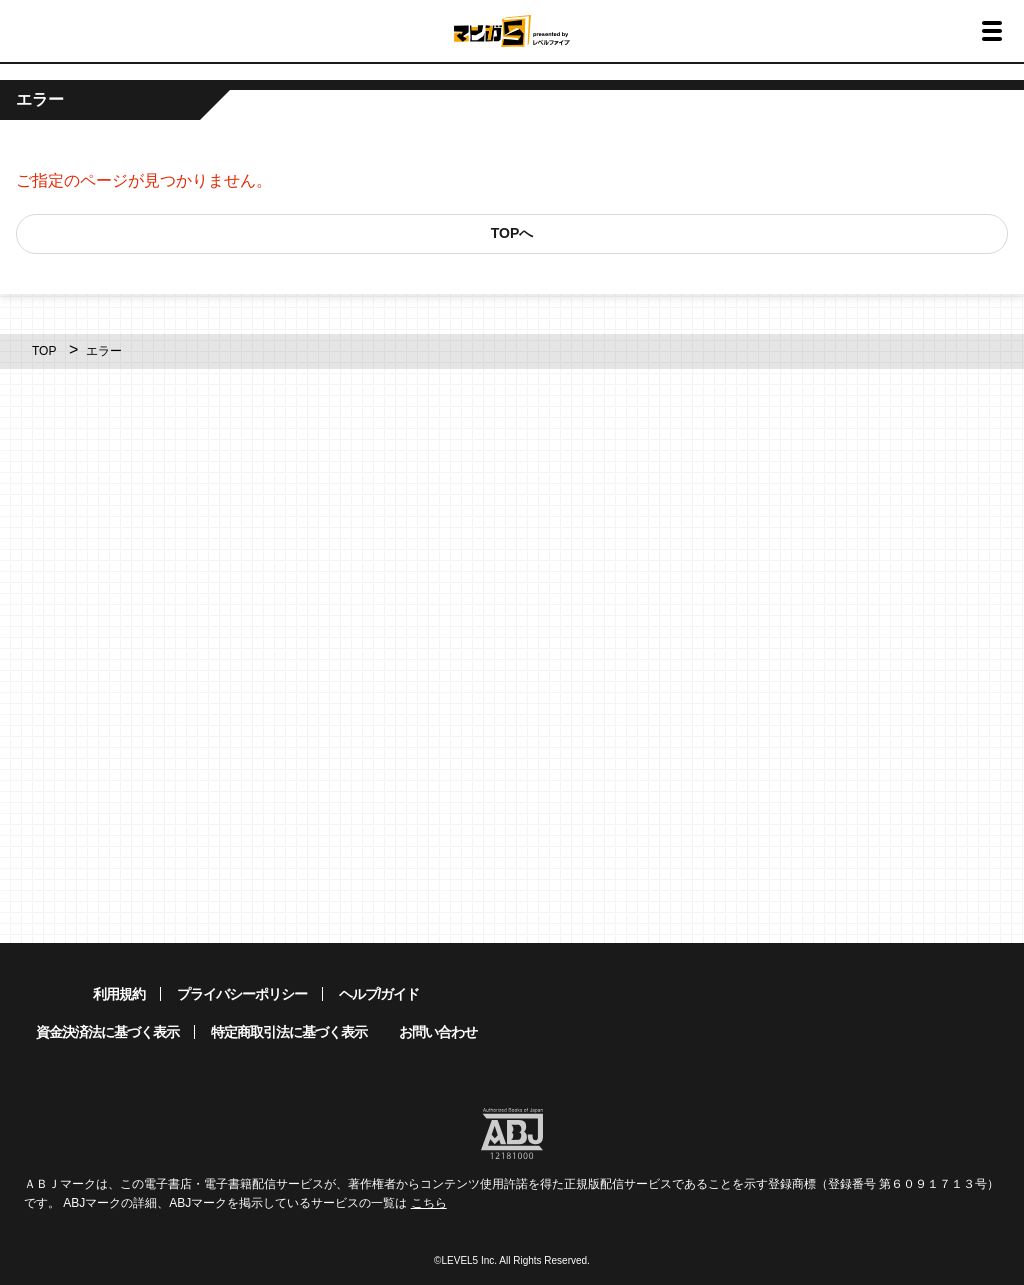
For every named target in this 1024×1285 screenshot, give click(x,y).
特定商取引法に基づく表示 (289, 1032)
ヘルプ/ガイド (379, 994)
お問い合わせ (438, 1032)
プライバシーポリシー (242, 994)
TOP (44, 351)
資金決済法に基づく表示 (107, 1032)
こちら (429, 1203)
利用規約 (119, 994)
